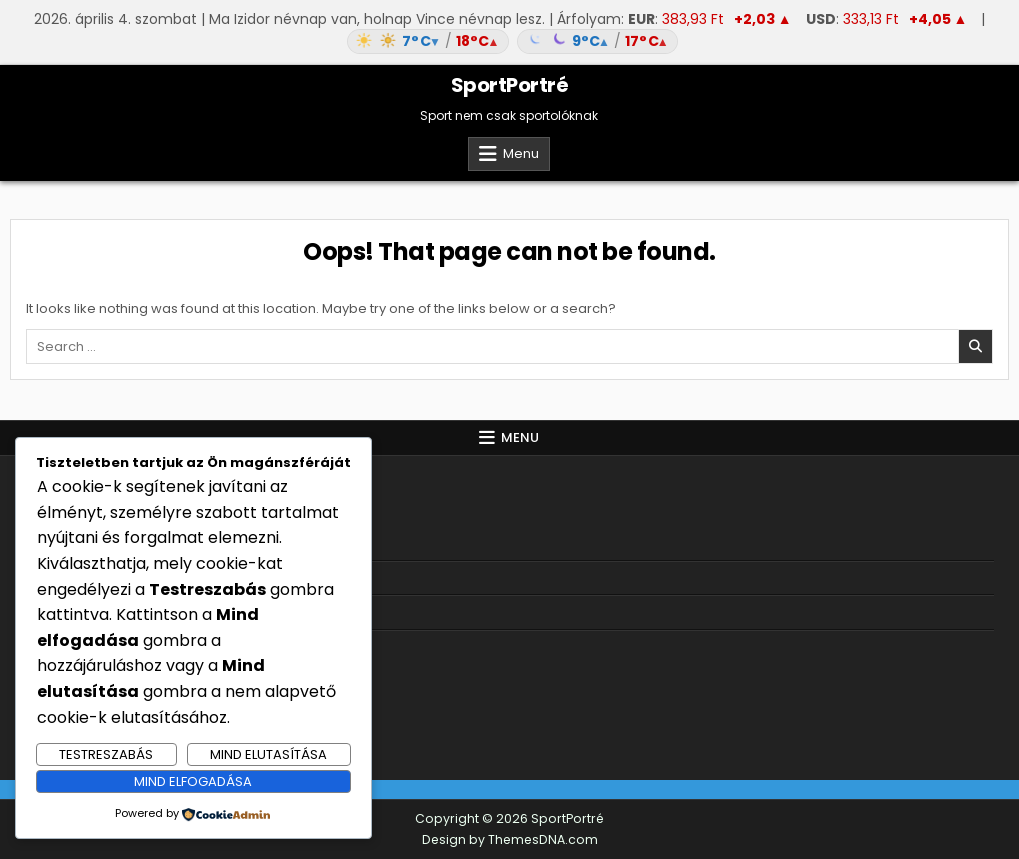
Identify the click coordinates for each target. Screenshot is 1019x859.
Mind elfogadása (193, 781)
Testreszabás (106, 754)
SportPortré (510, 85)
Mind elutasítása (268, 754)
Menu (521, 153)
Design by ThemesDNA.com (510, 839)
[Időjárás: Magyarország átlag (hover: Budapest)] (509, 41)
